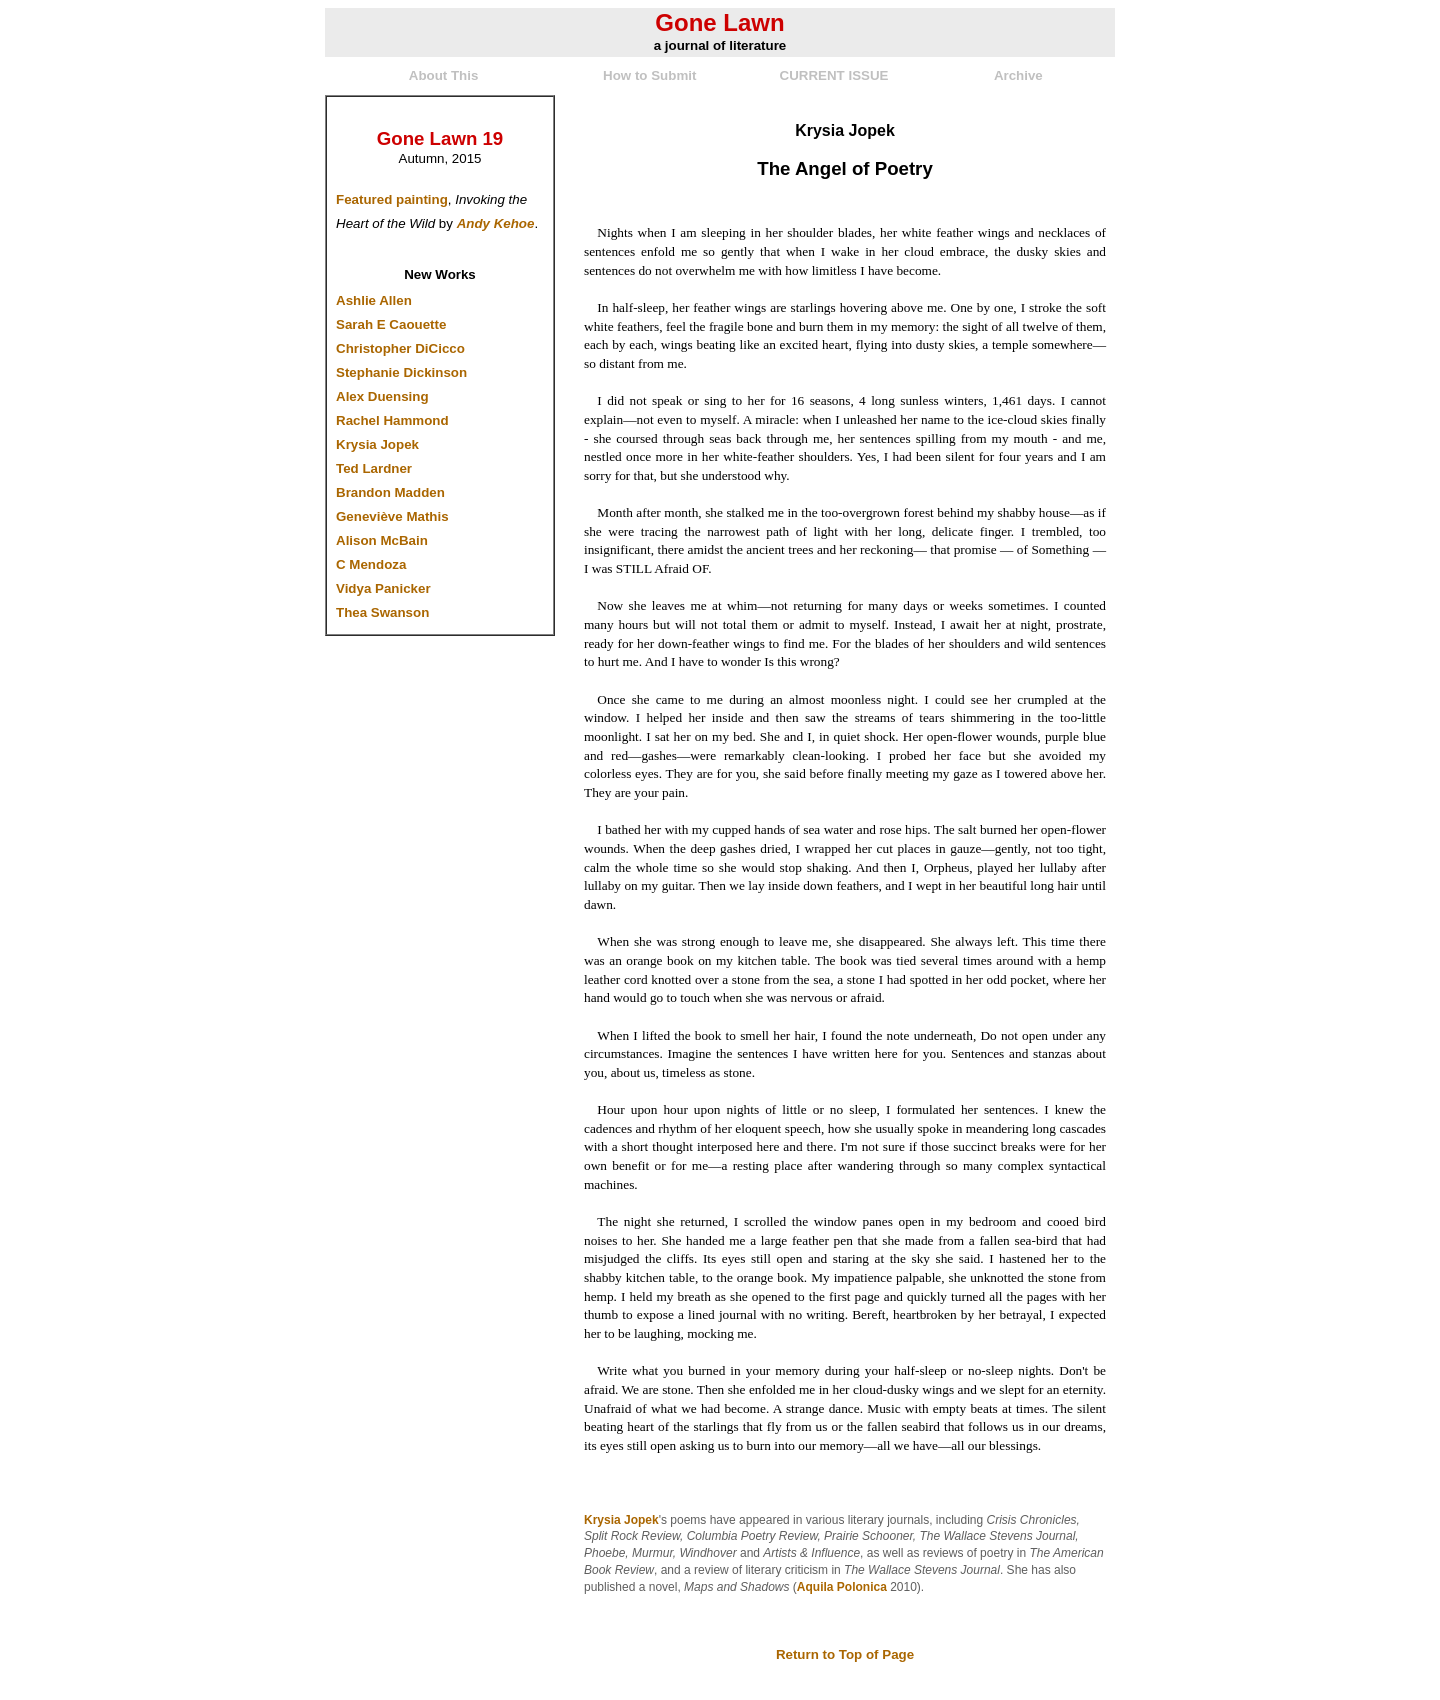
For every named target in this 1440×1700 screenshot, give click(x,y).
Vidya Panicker (383, 588)
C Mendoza (371, 564)
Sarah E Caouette (391, 324)
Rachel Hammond (392, 420)
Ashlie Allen (374, 300)
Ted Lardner (374, 468)
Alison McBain (382, 540)
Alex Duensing (382, 396)
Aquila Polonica (842, 1587)
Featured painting (392, 199)
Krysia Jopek (377, 444)
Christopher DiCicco (400, 348)
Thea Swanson (382, 612)
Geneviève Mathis (392, 516)
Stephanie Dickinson (401, 372)
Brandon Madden (390, 492)
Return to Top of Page (845, 1654)
